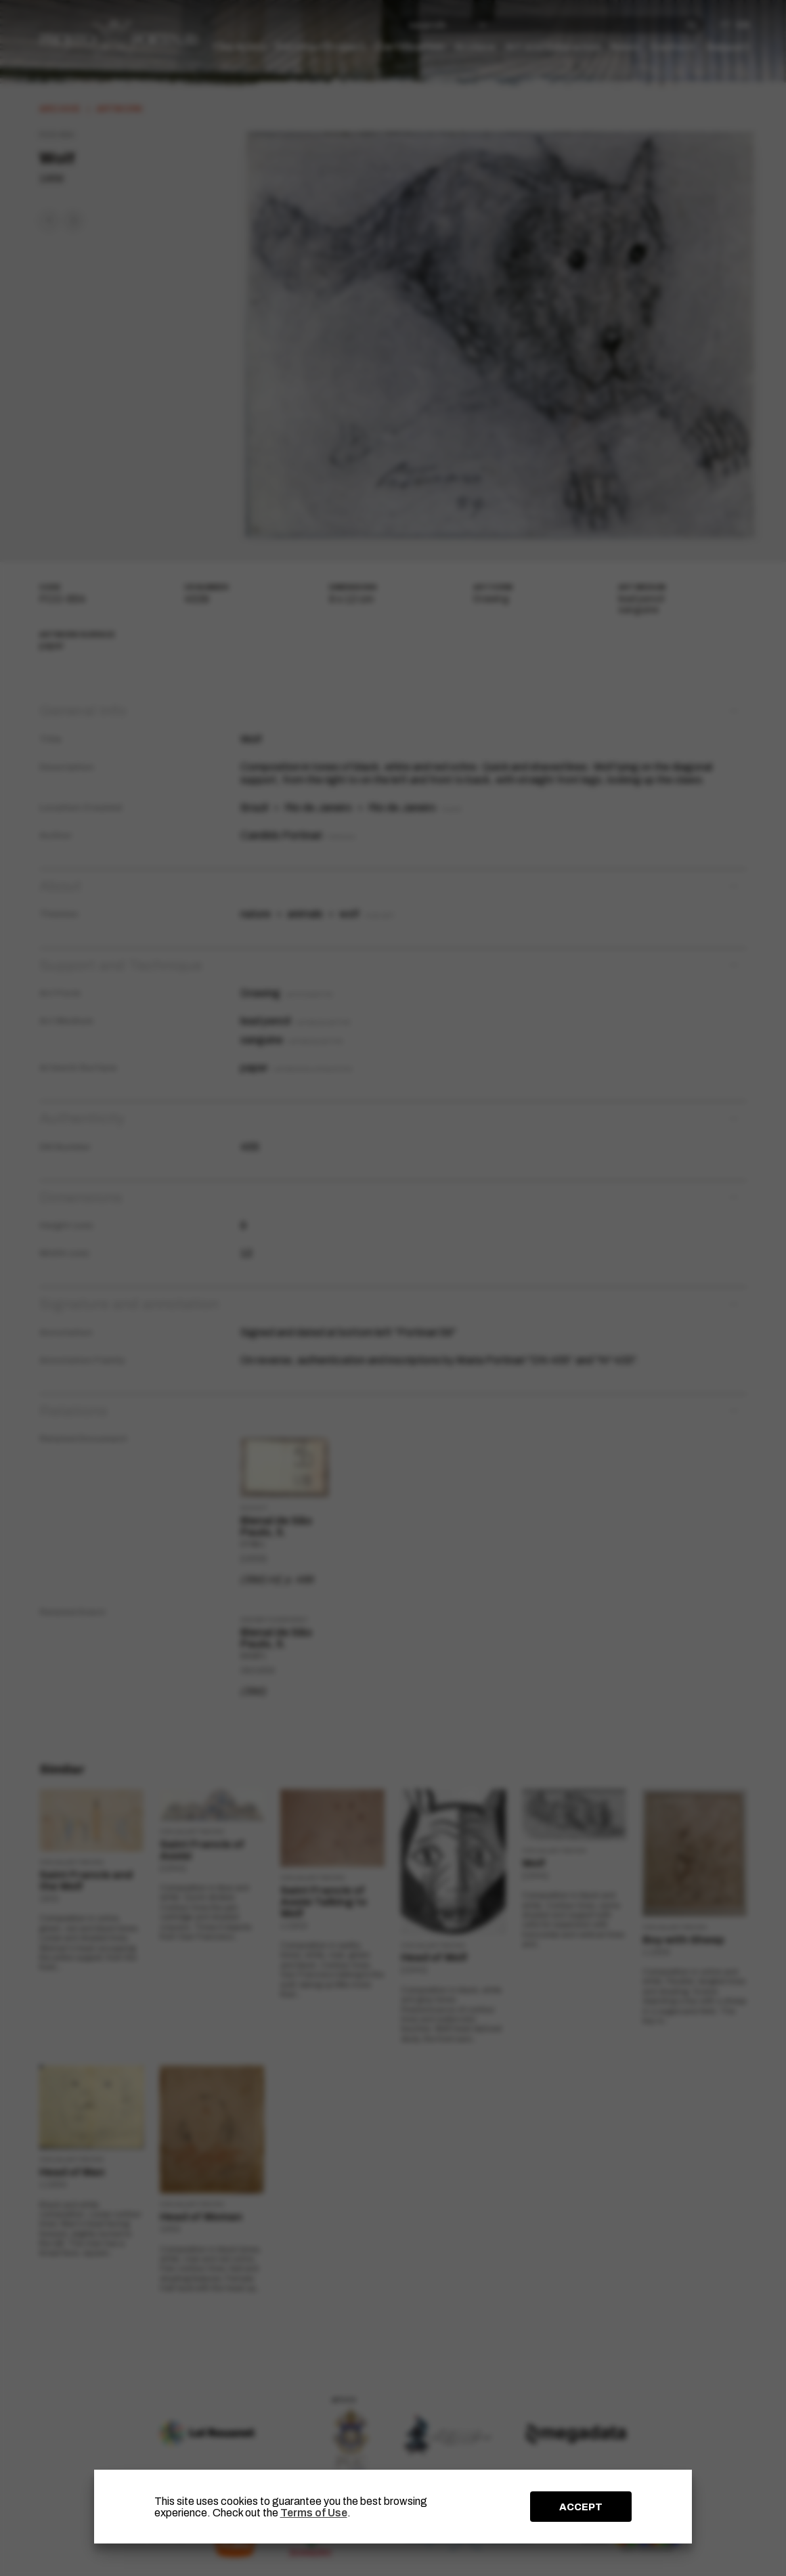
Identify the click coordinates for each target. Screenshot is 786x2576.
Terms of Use (313, 2512)
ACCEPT (581, 2507)
